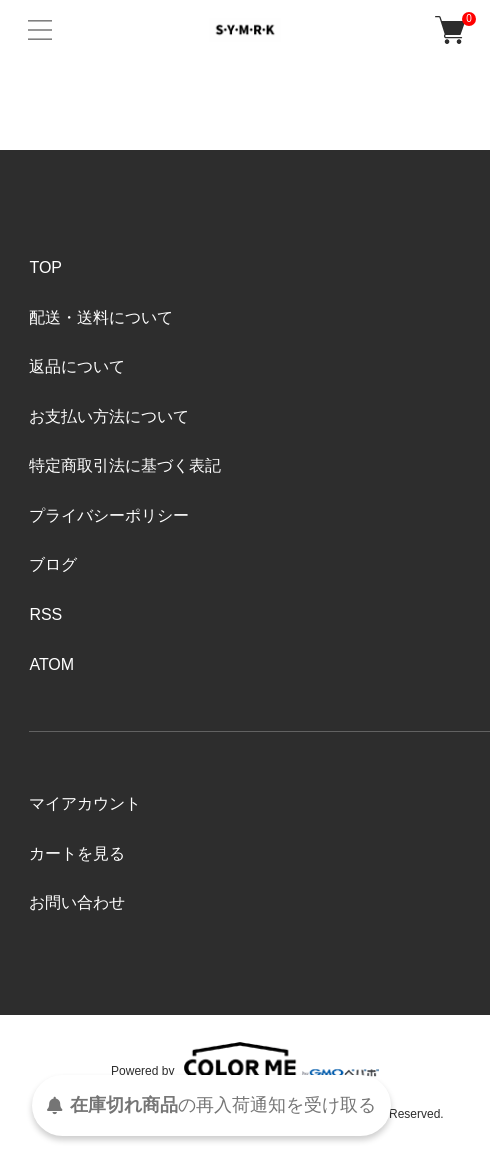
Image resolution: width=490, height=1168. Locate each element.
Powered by (245, 1059)
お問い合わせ (77, 902)
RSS (45, 614)
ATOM (51, 664)
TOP (45, 267)
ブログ (53, 564)
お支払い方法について (109, 416)
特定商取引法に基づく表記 (125, 465)
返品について (77, 366)
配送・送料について (101, 317)
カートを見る (77, 853)
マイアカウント (85, 803)
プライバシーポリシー (109, 515)
